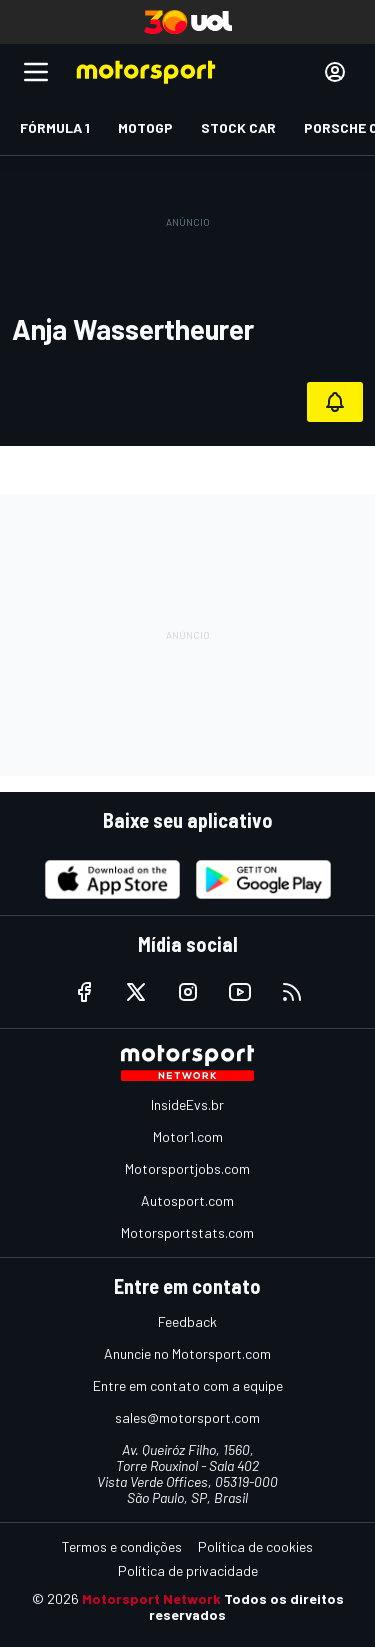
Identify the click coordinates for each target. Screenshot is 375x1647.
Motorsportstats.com (187, 1232)
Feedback (187, 1321)
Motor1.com (188, 1136)
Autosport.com (187, 1200)
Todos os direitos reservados (246, 1606)
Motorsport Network (151, 1598)
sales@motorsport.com (187, 1417)
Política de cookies (255, 1546)
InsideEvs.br (187, 1104)
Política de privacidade (188, 1570)
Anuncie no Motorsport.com (187, 1353)
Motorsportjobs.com (187, 1168)
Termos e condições (122, 1546)
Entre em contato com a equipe (188, 1385)
